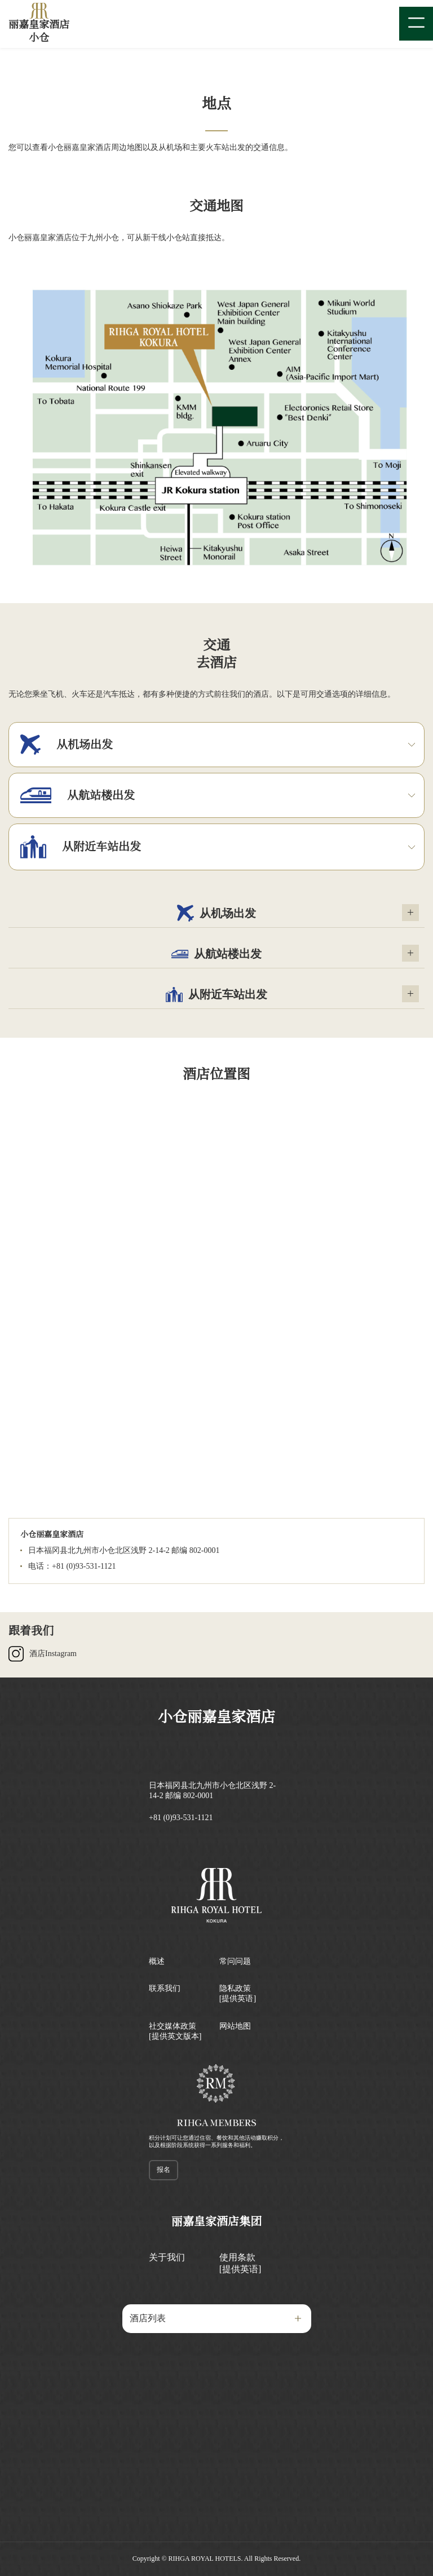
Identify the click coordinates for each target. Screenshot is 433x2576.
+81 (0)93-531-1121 (181, 1817)
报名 (163, 2170)
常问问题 (235, 1961)
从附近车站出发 (216, 994)
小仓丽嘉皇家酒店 (216, 1717)
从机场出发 (216, 913)
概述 (157, 1961)
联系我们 (164, 1988)
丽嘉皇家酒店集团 (216, 2221)
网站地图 (235, 2026)
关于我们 (167, 2257)
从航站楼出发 (216, 953)
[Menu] (416, 24)
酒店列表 (148, 2318)
